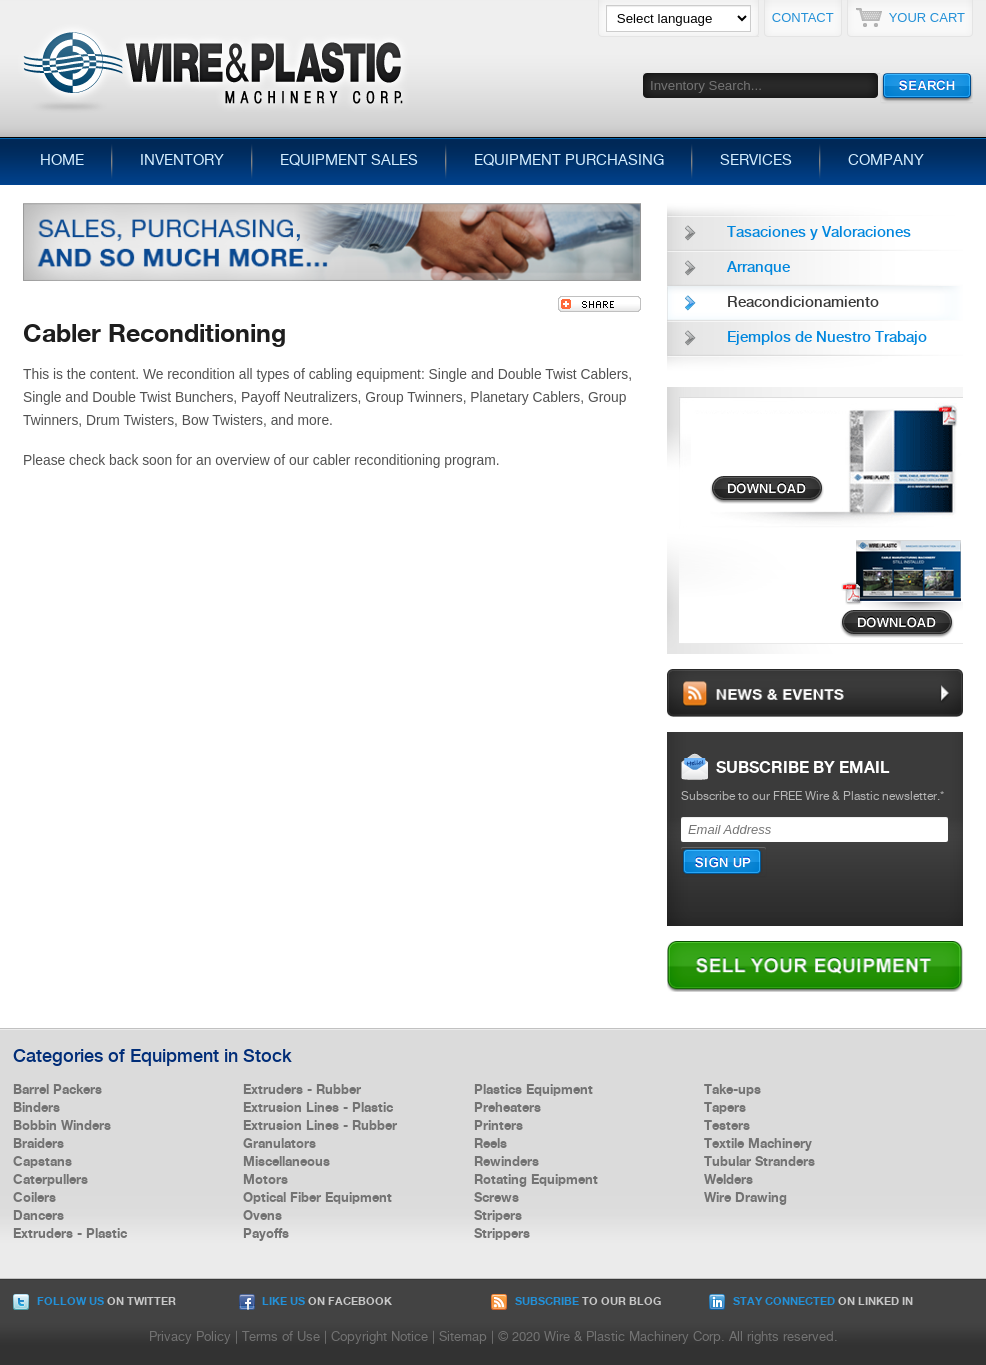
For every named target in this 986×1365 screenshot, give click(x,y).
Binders (36, 1108)
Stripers (498, 1216)
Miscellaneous (286, 1162)
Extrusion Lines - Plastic (318, 1108)
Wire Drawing (745, 1198)
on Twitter (94, 1302)
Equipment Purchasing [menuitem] (569, 161)
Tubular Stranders (759, 1162)
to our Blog (576, 1302)
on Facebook (315, 1302)
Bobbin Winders (62, 1126)
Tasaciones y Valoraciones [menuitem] (819, 233)
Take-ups (732, 1090)
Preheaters (507, 1108)
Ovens (262, 1216)
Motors (265, 1180)
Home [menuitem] (62, 161)
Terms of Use (281, 1337)
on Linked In (811, 1302)
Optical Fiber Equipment (317, 1198)
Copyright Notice (379, 1337)
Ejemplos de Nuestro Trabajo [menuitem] (827, 338)
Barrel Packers (57, 1090)
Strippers (502, 1234)
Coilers (34, 1198)
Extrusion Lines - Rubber (320, 1126)
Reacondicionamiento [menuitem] (803, 303)
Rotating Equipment (536, 1180)
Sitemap (463, 1337)
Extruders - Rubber (302, 1090)
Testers (727, 1126)
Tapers (725, 1108)
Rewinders (506, 1162)
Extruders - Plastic (70, 1234)
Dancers (38, 1216)
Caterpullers (50, 1180)
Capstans (42, 1162)
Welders (728, 1180)
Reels (490, 1144)
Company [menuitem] (886, 161)
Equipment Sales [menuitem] (349, 161)
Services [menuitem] (756, 161)
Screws (496, 1198)
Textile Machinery (758, 1144)
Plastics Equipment (533, 1090)
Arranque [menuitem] (758, 268)
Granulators (279, 1144)
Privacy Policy (190, 1337)
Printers (498, 1126)
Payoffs (266, 1234)
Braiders (38, 1144)
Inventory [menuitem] (182, 161)
